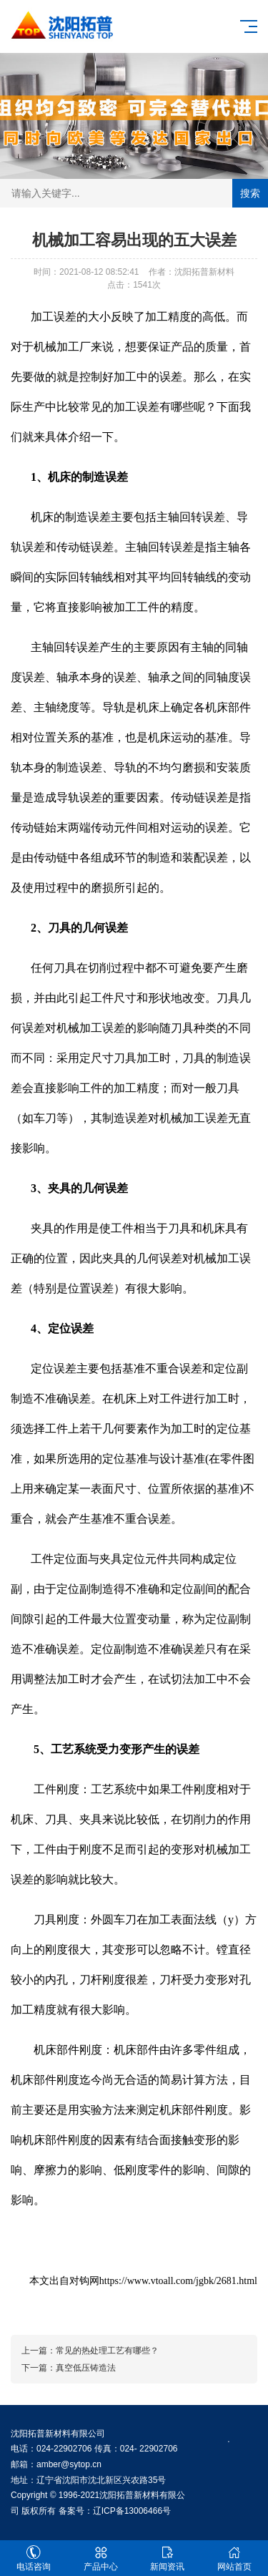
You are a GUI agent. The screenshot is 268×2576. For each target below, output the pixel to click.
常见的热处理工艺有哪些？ (107, 2351)
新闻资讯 (168, 2558)
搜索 (250, 193)
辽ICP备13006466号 (132, 2511)
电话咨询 (33, 2558)
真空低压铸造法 (86, 2368)
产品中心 (100, 2558)
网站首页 (234, 2558)
